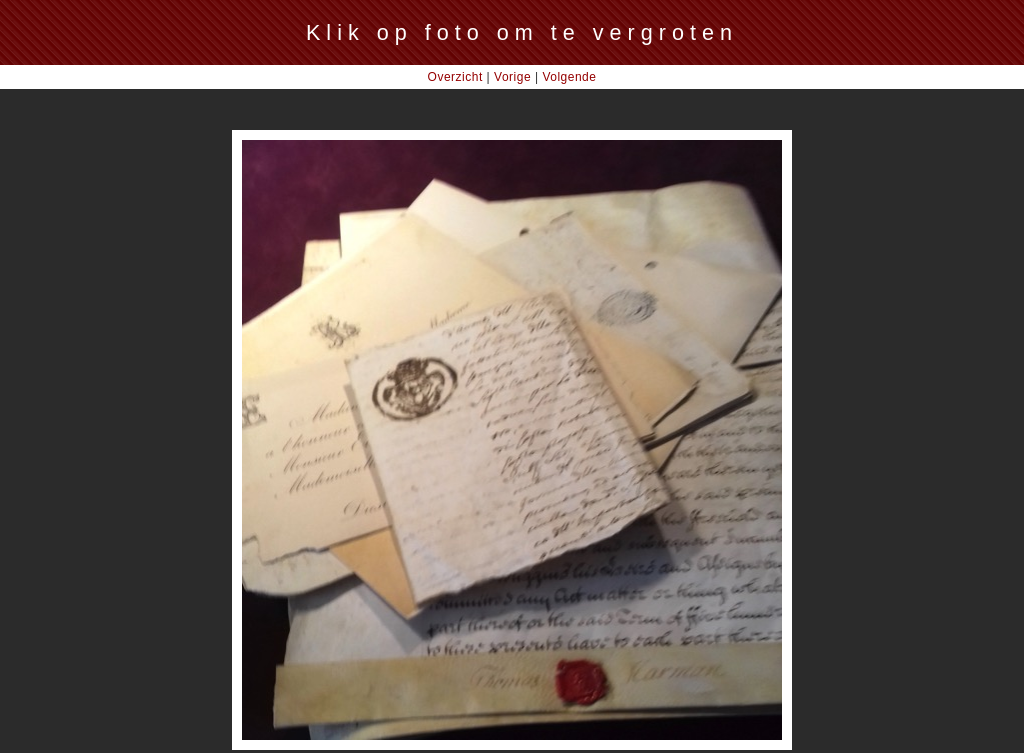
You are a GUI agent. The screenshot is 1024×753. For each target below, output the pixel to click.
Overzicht (455, 77)
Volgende (569, 77)
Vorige (512, 77)
